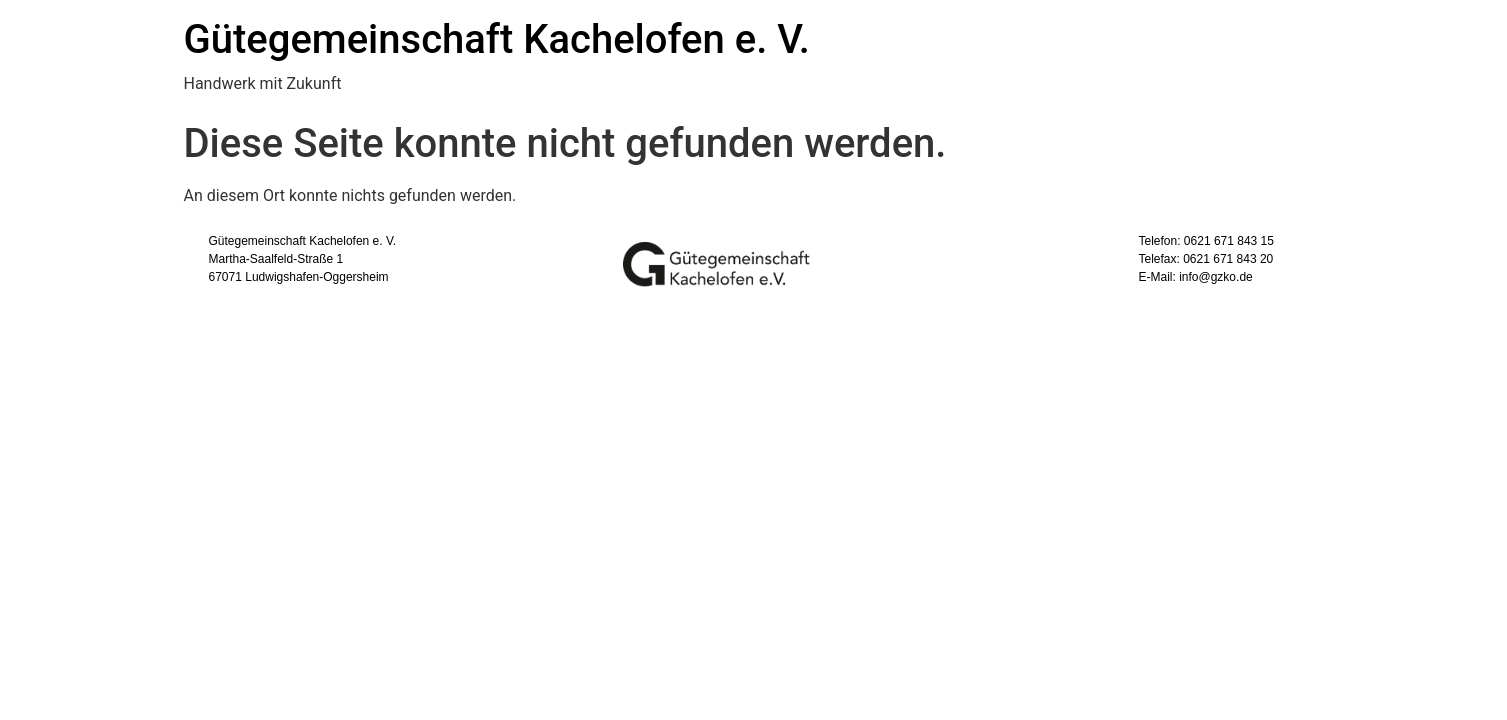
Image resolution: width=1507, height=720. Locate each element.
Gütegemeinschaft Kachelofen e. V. (497, 39)
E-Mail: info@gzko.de (1196, 277)
